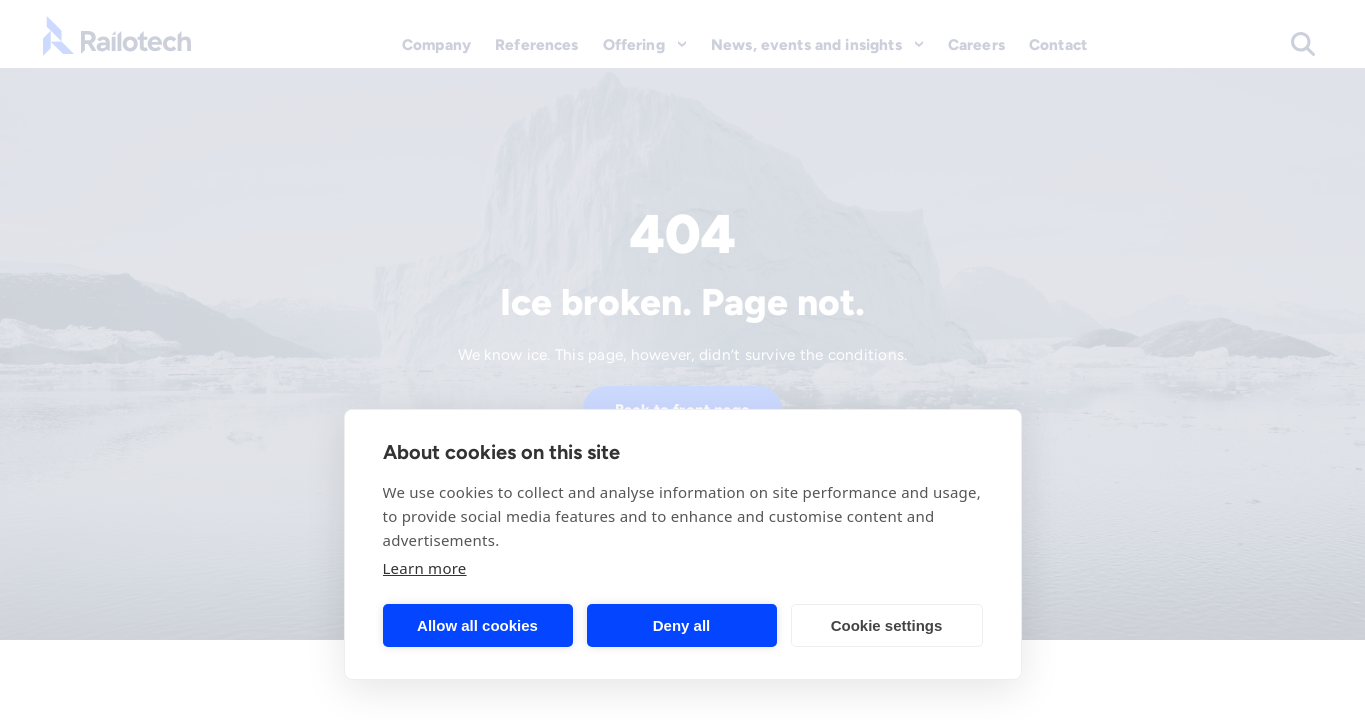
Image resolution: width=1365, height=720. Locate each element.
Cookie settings (887, 625)
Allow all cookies (477, 625)
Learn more (425, 568)
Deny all (682, 625)
